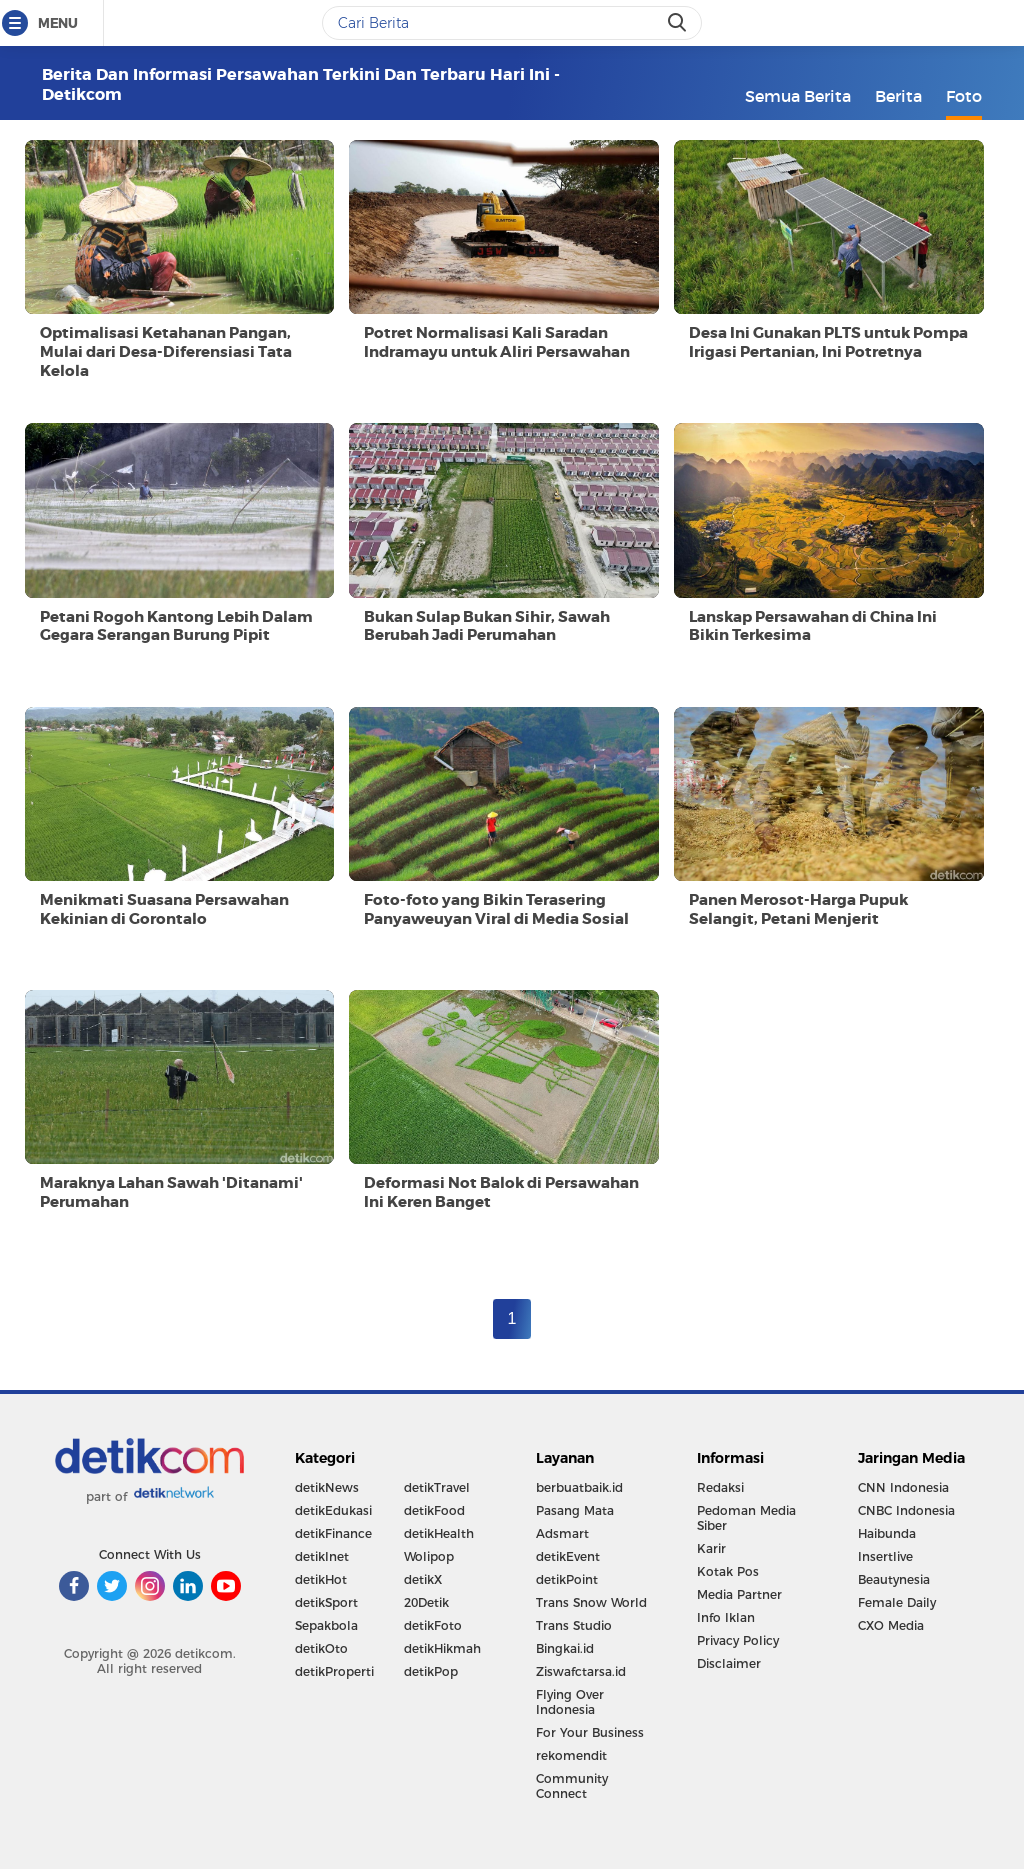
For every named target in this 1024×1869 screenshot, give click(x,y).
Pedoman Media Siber (746, 1518)
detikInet (322, 1556)
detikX (423, 1579)
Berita (898, 96)
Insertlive (885, 1556)
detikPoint (567, 1579)
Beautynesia (894, 1579)
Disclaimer (729, 1663)
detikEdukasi (333, 1510)
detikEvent (568, 1556)
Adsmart (562, 1533)
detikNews (327, 1487)
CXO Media (891, 1625)
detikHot (321, 1579)
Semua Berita (798, 96)
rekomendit (571, 1755)
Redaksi (720, 1487)
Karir (711, 1548)
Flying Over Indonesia (570, 1702)
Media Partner (739, 1594)
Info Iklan (726, 1617)
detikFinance (333, 1533)
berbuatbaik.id (579, 1487)
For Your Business (590, 1732)
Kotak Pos (728, 1571)
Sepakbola (326, 1625)
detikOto (321, 1648)
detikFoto (433, 1625)
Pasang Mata (575, 1510)
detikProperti (334, 1671)
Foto (964, 96)
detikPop (431, 1671)
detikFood (434, 1510)
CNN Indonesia (903, 1487)
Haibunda (887, 1533)
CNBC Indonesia (906, 1510)
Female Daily (897, 1602)
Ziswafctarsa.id (581, 1671)
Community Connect (572, 1786)
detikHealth (439, 1533)
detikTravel (437, 1487)
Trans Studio (574, 1625)
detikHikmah (442, 1648)
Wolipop (429, 1556)
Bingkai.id (565, 1648)
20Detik (426, 1602)
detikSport (326, 1602)
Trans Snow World (591, 1602)
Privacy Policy (738, 1640)
